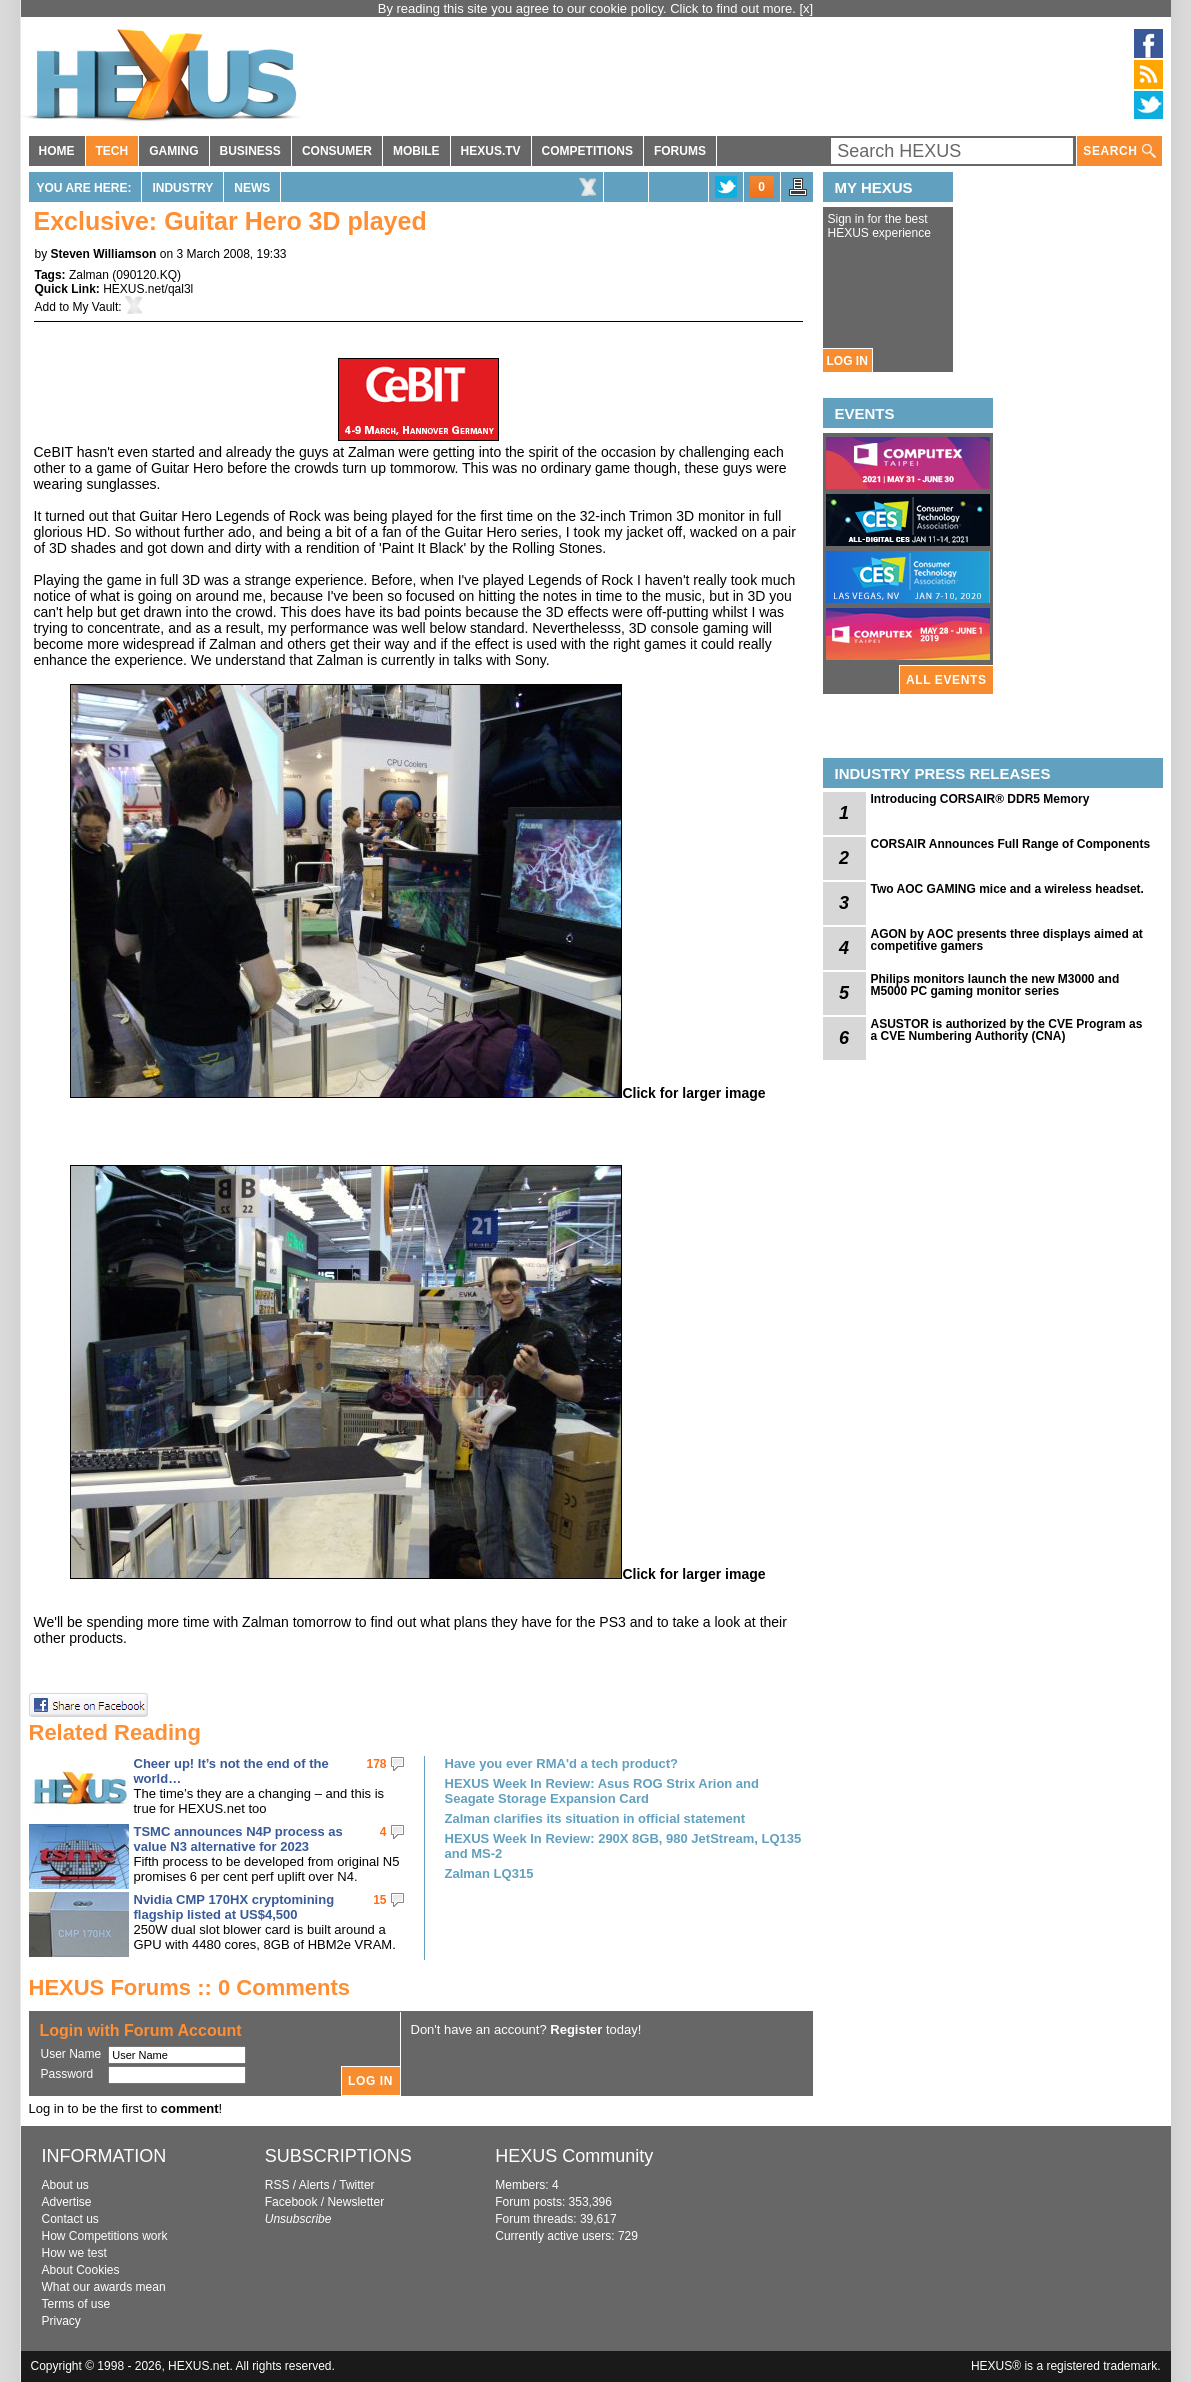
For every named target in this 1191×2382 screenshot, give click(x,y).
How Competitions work (105, 2236)
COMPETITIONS (587, 151)
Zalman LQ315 (489, 1873)
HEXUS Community (574, 2156)
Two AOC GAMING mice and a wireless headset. (1007, 889)
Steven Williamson (104, 254)
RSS (277, 2185)
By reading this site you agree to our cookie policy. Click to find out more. (589, 8)
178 (376, 1764)
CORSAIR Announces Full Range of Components (1011, 844)
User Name (71, 2054)
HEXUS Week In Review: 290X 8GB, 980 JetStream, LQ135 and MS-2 (623, 1846)
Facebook (291, 2202)
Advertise (67, 2202)
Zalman (89, 275)
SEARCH (1119, 151)
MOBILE (416, 151)
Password (67, 2074)
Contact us (70, 2219)
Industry (182, 188)
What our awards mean (104, 2287)
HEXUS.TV (491, 151)
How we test (74, 2253)
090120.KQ (146, 275)
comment (190, 2108)
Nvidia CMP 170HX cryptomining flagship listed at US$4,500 (234, 1907)
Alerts (314, 2185)
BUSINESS (250, 151)
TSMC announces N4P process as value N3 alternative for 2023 (238, 1839)
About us (65, 2185)
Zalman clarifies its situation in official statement (595, 1818)
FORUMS (680, 151)
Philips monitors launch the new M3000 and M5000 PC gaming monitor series (995, 985)
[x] (807, 8)
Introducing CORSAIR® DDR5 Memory (980, 799)
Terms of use (76, 2304)
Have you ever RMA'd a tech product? (562, 1763)
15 (379, 1900)
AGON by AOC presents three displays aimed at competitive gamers (1007, 940)
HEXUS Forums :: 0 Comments (190, 1987)
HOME (57, 151)
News (252, 188)
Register (576, 2029)
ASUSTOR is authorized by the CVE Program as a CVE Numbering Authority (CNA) (1007, 1030)
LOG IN (847, 361)
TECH (112, 151)
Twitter (356, 2185)
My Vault (96, 307)
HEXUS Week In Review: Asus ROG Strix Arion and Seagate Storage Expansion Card (602, 1791)
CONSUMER (337, 151)
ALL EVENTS (946, 680)
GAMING (173, 151)
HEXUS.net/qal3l (148, 289)
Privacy (61, 2321)
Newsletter (355, 2202)
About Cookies (81, 2270)
